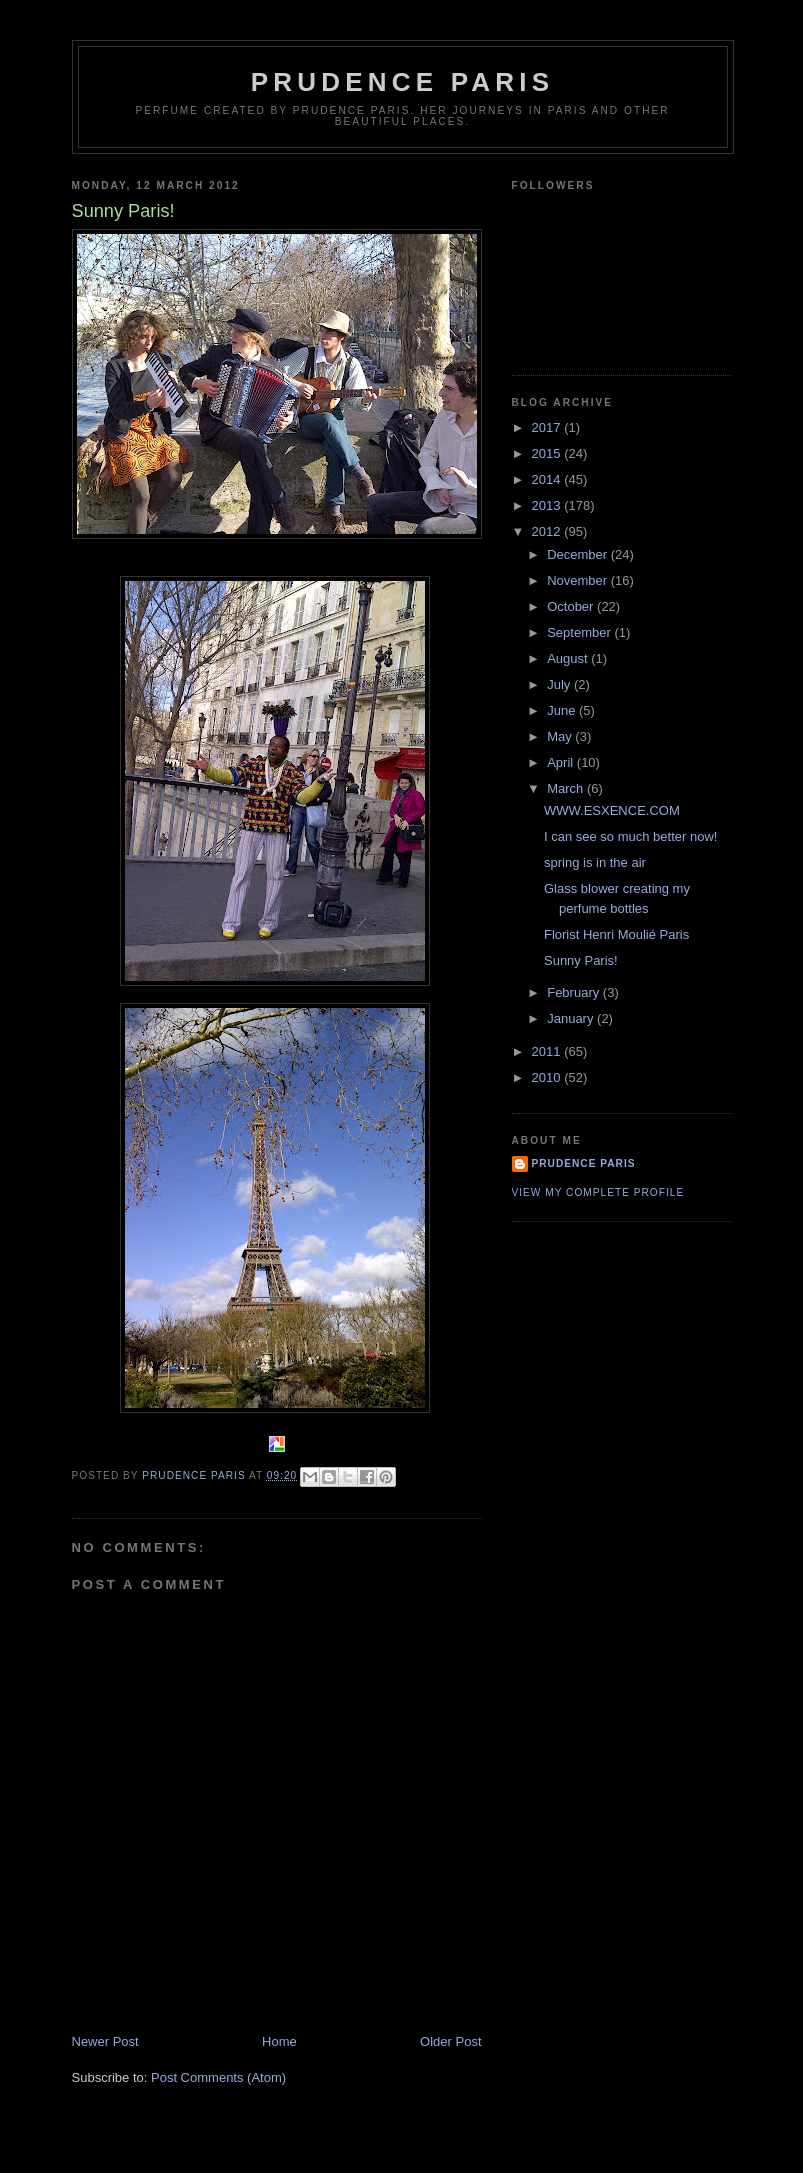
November (579, 580)
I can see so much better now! (630, 836)
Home (279, 2041)
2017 (548, 427)
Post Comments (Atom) (218, 2077)
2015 (548, 453)
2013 (548, 505)
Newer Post (105, 2041)
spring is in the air (595, 862)
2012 (548, 531)
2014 (548, 479)
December (579, 554)
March (567, 788)
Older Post (450, 2041)
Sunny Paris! (581, 960)
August (569, 658)
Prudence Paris (402, 82)
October (572, 606)
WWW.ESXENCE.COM (612, 810)
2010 (548, 1077)
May (561, 736)
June (563, 710)
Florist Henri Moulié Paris (616, 934)
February (575, 992)
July (560, 684)
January (572, 1018)
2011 (548, 1051)
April (562, 762)
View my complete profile (598, 1192)
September (580, 632)
